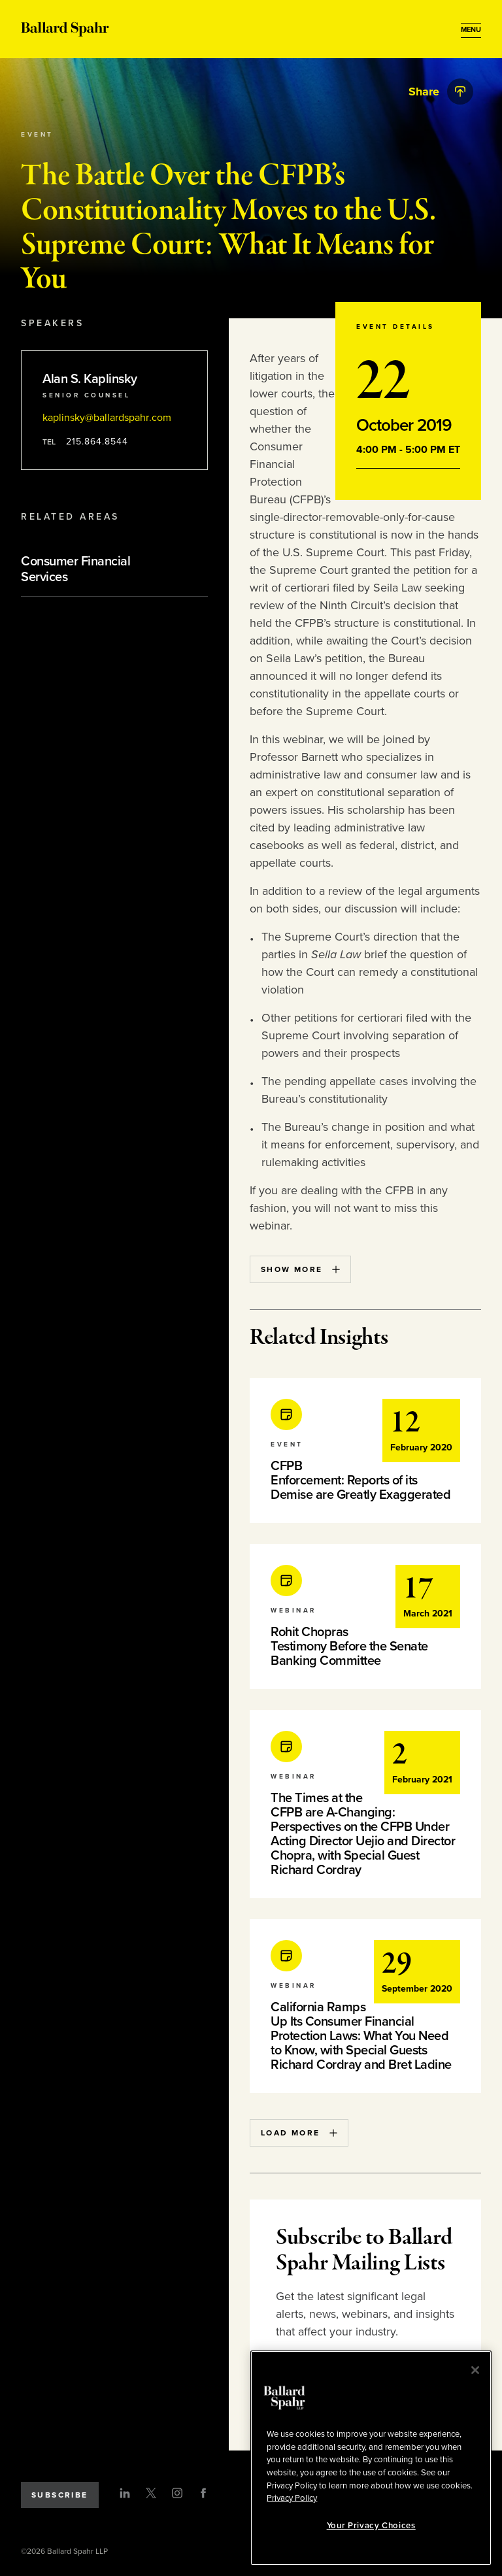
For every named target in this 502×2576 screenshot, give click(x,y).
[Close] (475, 2370)
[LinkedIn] (124, 2493)
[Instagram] (177, 2493)
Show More (300, 1269)
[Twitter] (151, 2493)
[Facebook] (203, 2493)
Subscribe (59, 2495)
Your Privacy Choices (371, 2525)
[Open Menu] (471, 30)
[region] (371, 2458)
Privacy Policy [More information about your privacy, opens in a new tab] (292, 2498)
